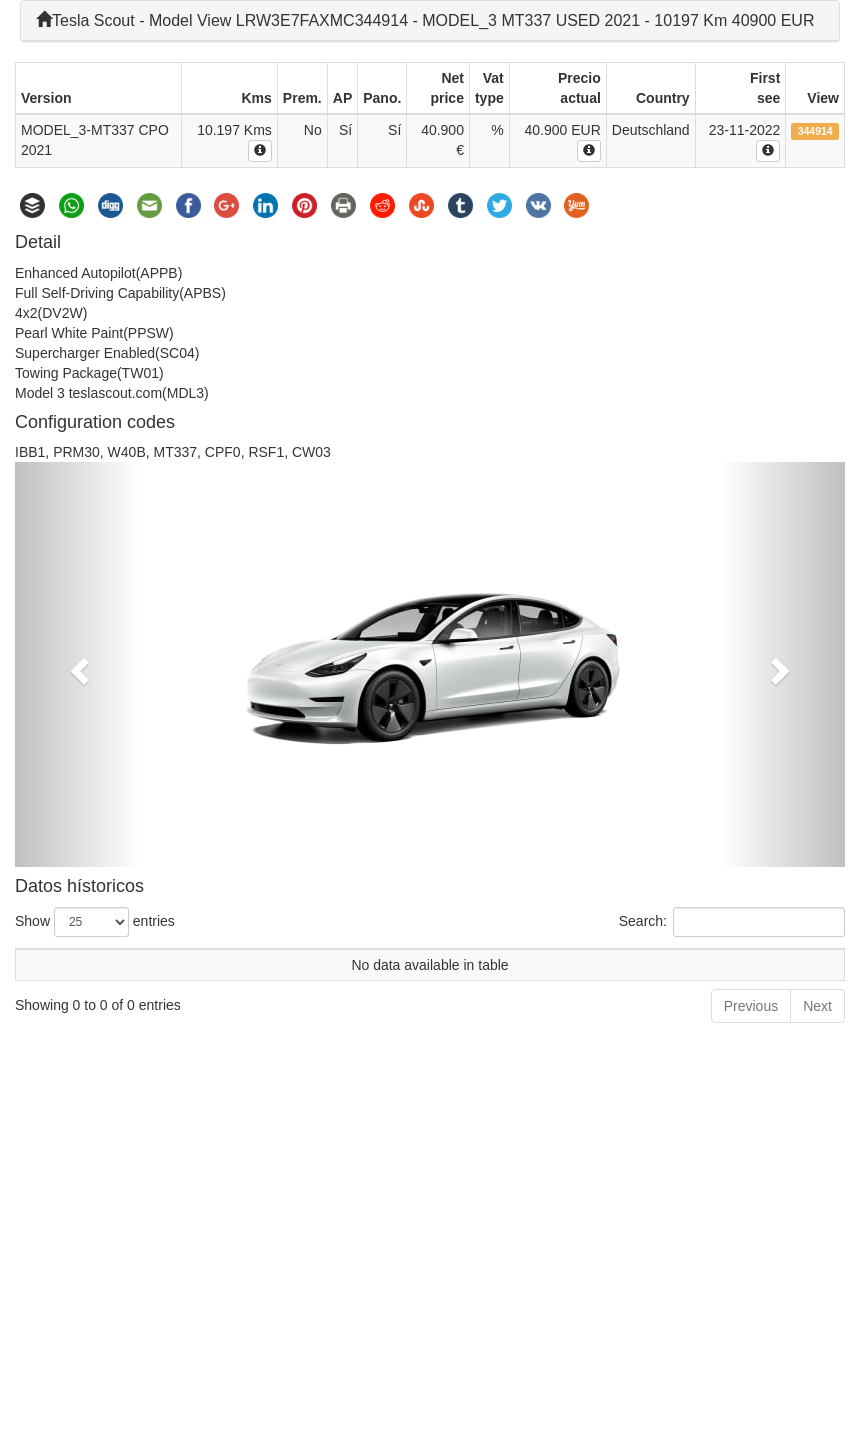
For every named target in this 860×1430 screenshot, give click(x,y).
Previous (751, 1006)
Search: (732, 922)
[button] (77, 664)
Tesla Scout (85, 20)
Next (817, 1006)
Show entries (95, 922)
